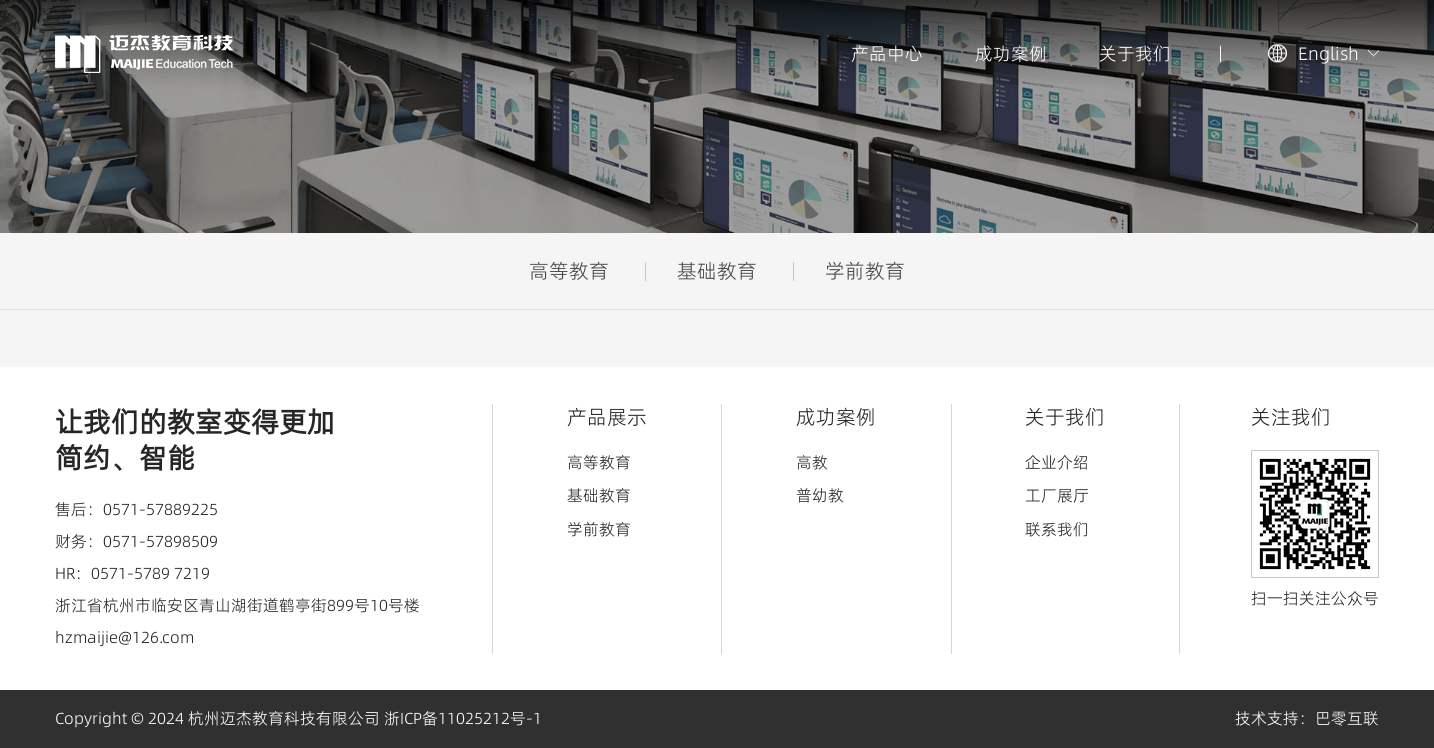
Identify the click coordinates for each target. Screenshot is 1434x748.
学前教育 (865, 271)
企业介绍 (1057, 462)
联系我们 (1057, 529)
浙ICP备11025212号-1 (463, 718)
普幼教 (820, 495)
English (1328, 53)
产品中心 (887, 53)
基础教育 (717, 271)
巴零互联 (1347, 718)
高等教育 (569, 271)
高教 (812, 462)
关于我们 (1135, 53)
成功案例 (1011, 53)
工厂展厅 (1057, 495)
